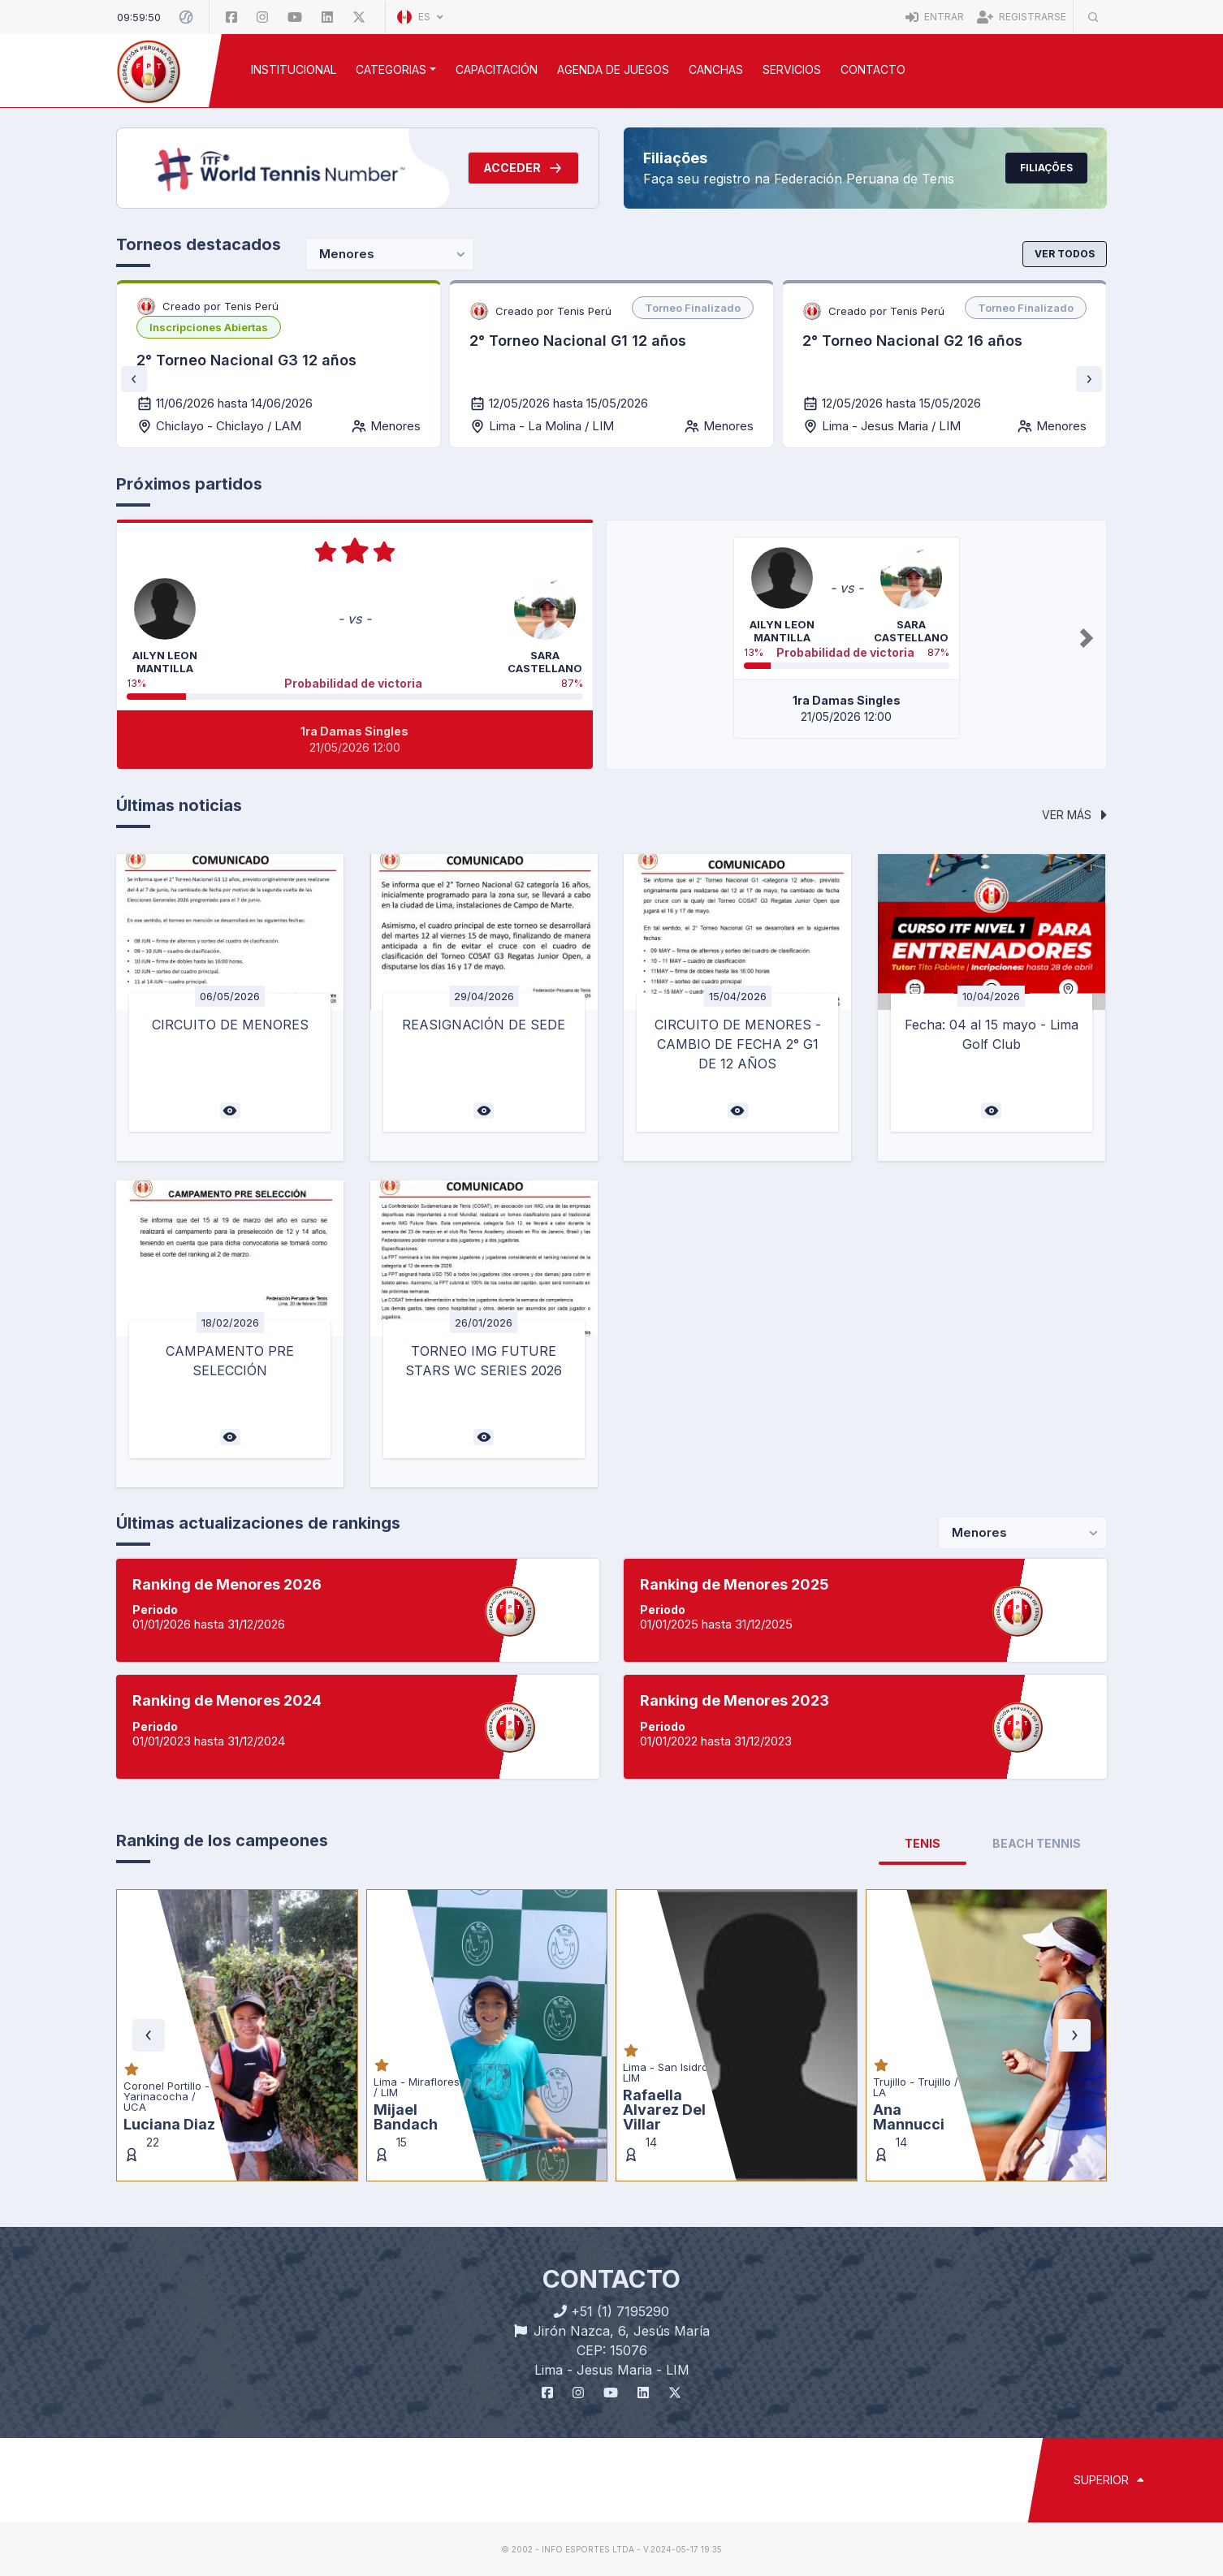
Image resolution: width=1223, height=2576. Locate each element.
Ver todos (1065, 254)
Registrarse (1021, 17)
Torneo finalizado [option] (693, 307)
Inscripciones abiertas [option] (208, 327)
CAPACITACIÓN (497, 69)
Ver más (1074, 815)
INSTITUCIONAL (293, 69)
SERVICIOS (792, 69)
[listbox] (208, 327)
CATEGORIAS (391, 69)
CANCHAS (716, 69)
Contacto (873, 69)
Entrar (934, 17)
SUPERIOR (1109, 2480)
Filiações (1046, 168)
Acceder (523, 168)
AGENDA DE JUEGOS (613, 69)
